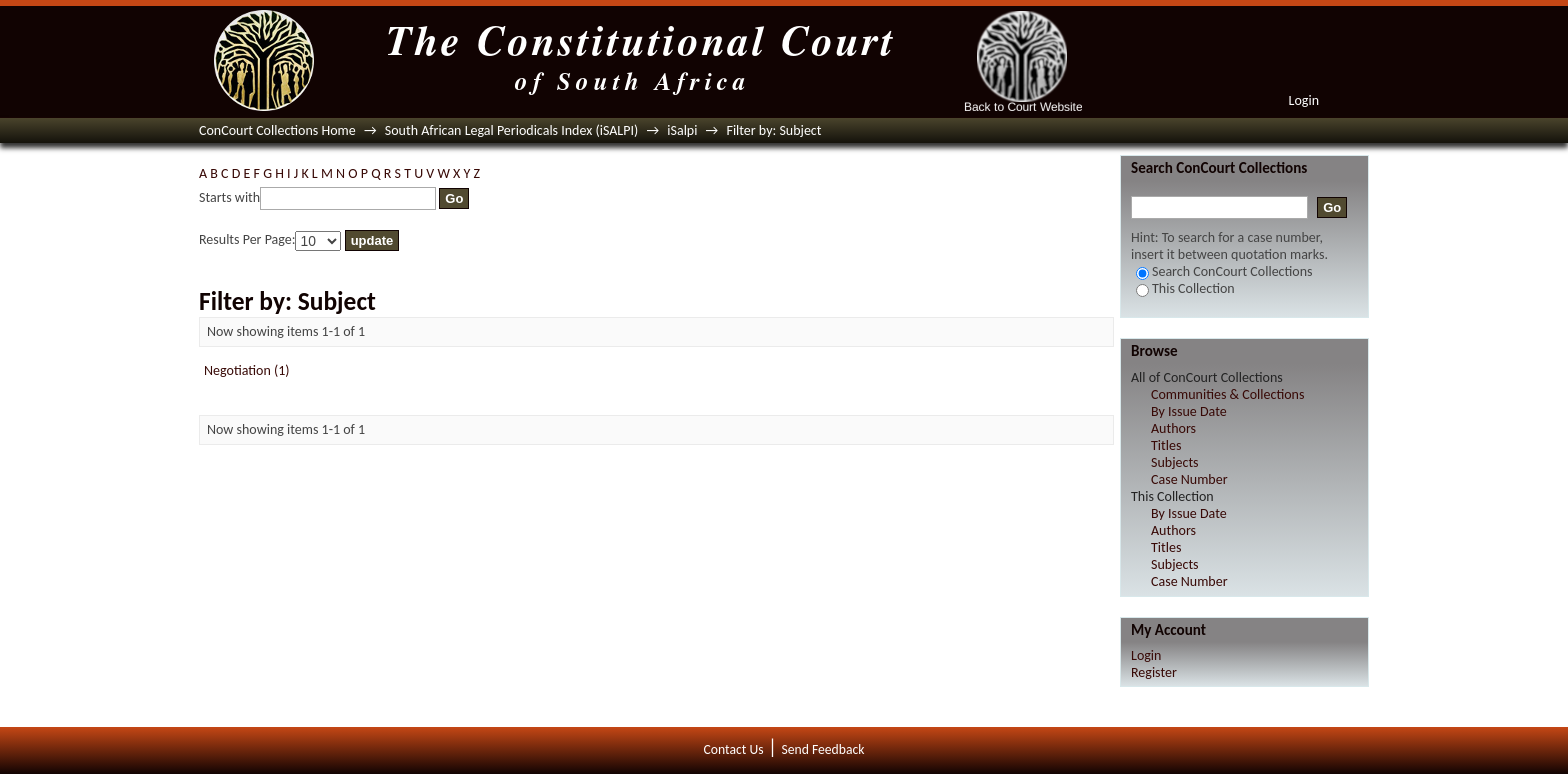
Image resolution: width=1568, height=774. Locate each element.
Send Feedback (822, 749)
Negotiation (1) (247, 370)
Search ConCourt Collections (1224, 271)
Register (1154, 672)
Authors (1173, 428)
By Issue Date (1189, 411)
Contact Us (734, 749)
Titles (1166, 445)
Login (1304, 100)
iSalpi (682, 130)
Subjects (1175, 462)
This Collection (1185, 288)
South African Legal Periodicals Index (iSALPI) (511, 130)
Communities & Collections (1227, 394)
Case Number (1189, 479)
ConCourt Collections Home (277, 130)
